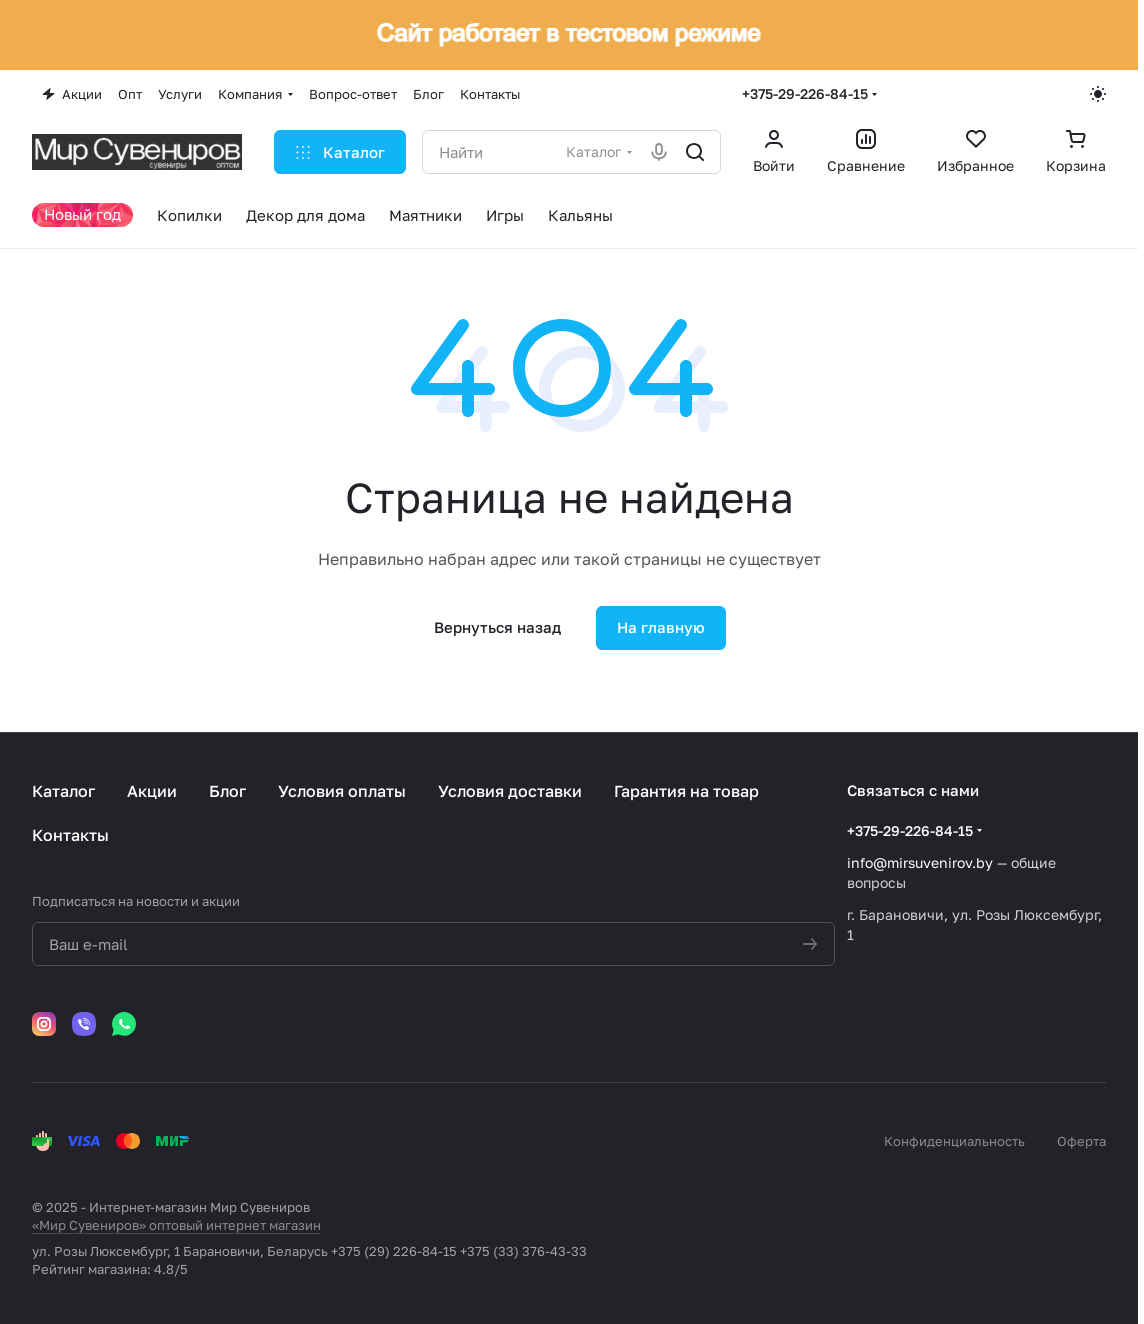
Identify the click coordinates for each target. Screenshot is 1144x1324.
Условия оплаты (342, 791)
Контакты (70, 835)
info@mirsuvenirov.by (920, 862)
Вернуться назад (497, 627)
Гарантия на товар (686, 791)
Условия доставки (510, 791)
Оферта (1081, 1141)
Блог (227, 791)
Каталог (63, 791)
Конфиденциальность (954, 1141)
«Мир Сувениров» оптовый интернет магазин (176, 1225)
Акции (152, 791)
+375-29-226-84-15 (805, 93)
